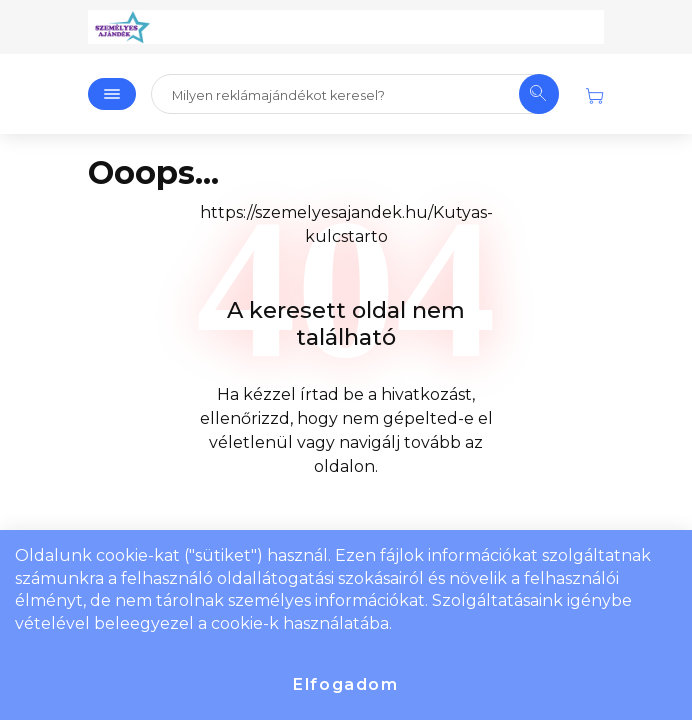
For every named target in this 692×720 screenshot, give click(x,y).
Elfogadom (345, 684)
